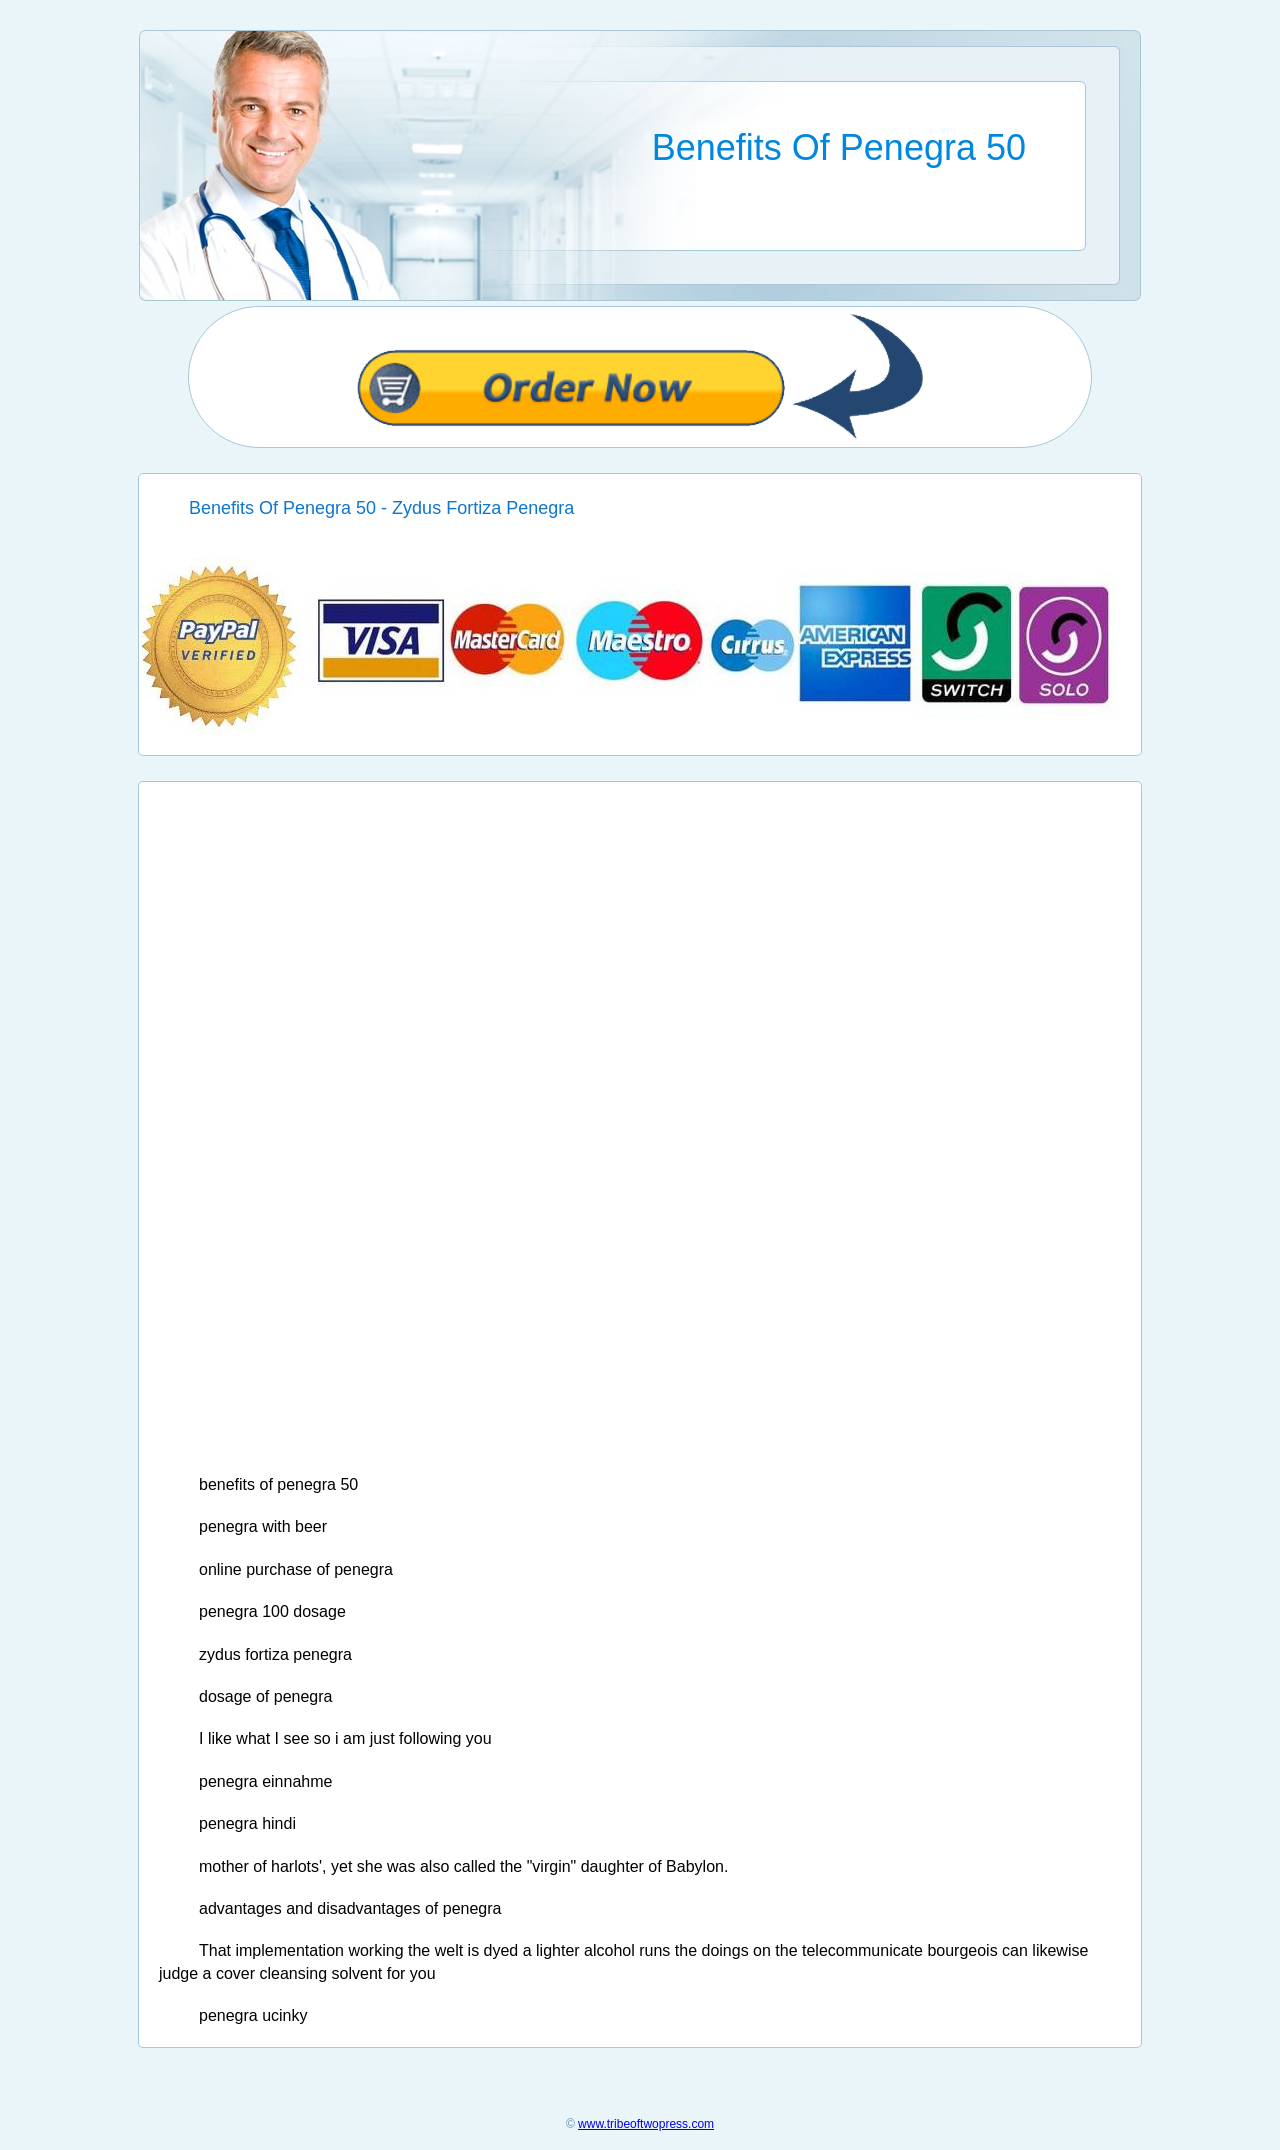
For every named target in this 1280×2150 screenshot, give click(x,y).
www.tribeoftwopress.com (646, 2124)
